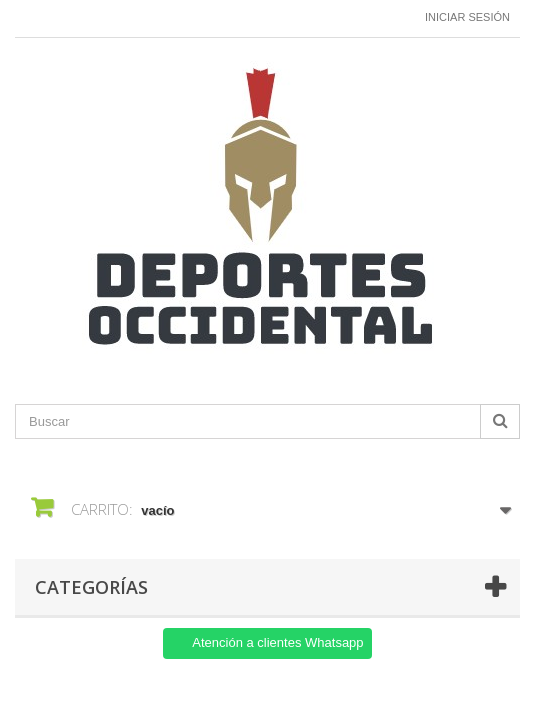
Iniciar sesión (467, 17)
